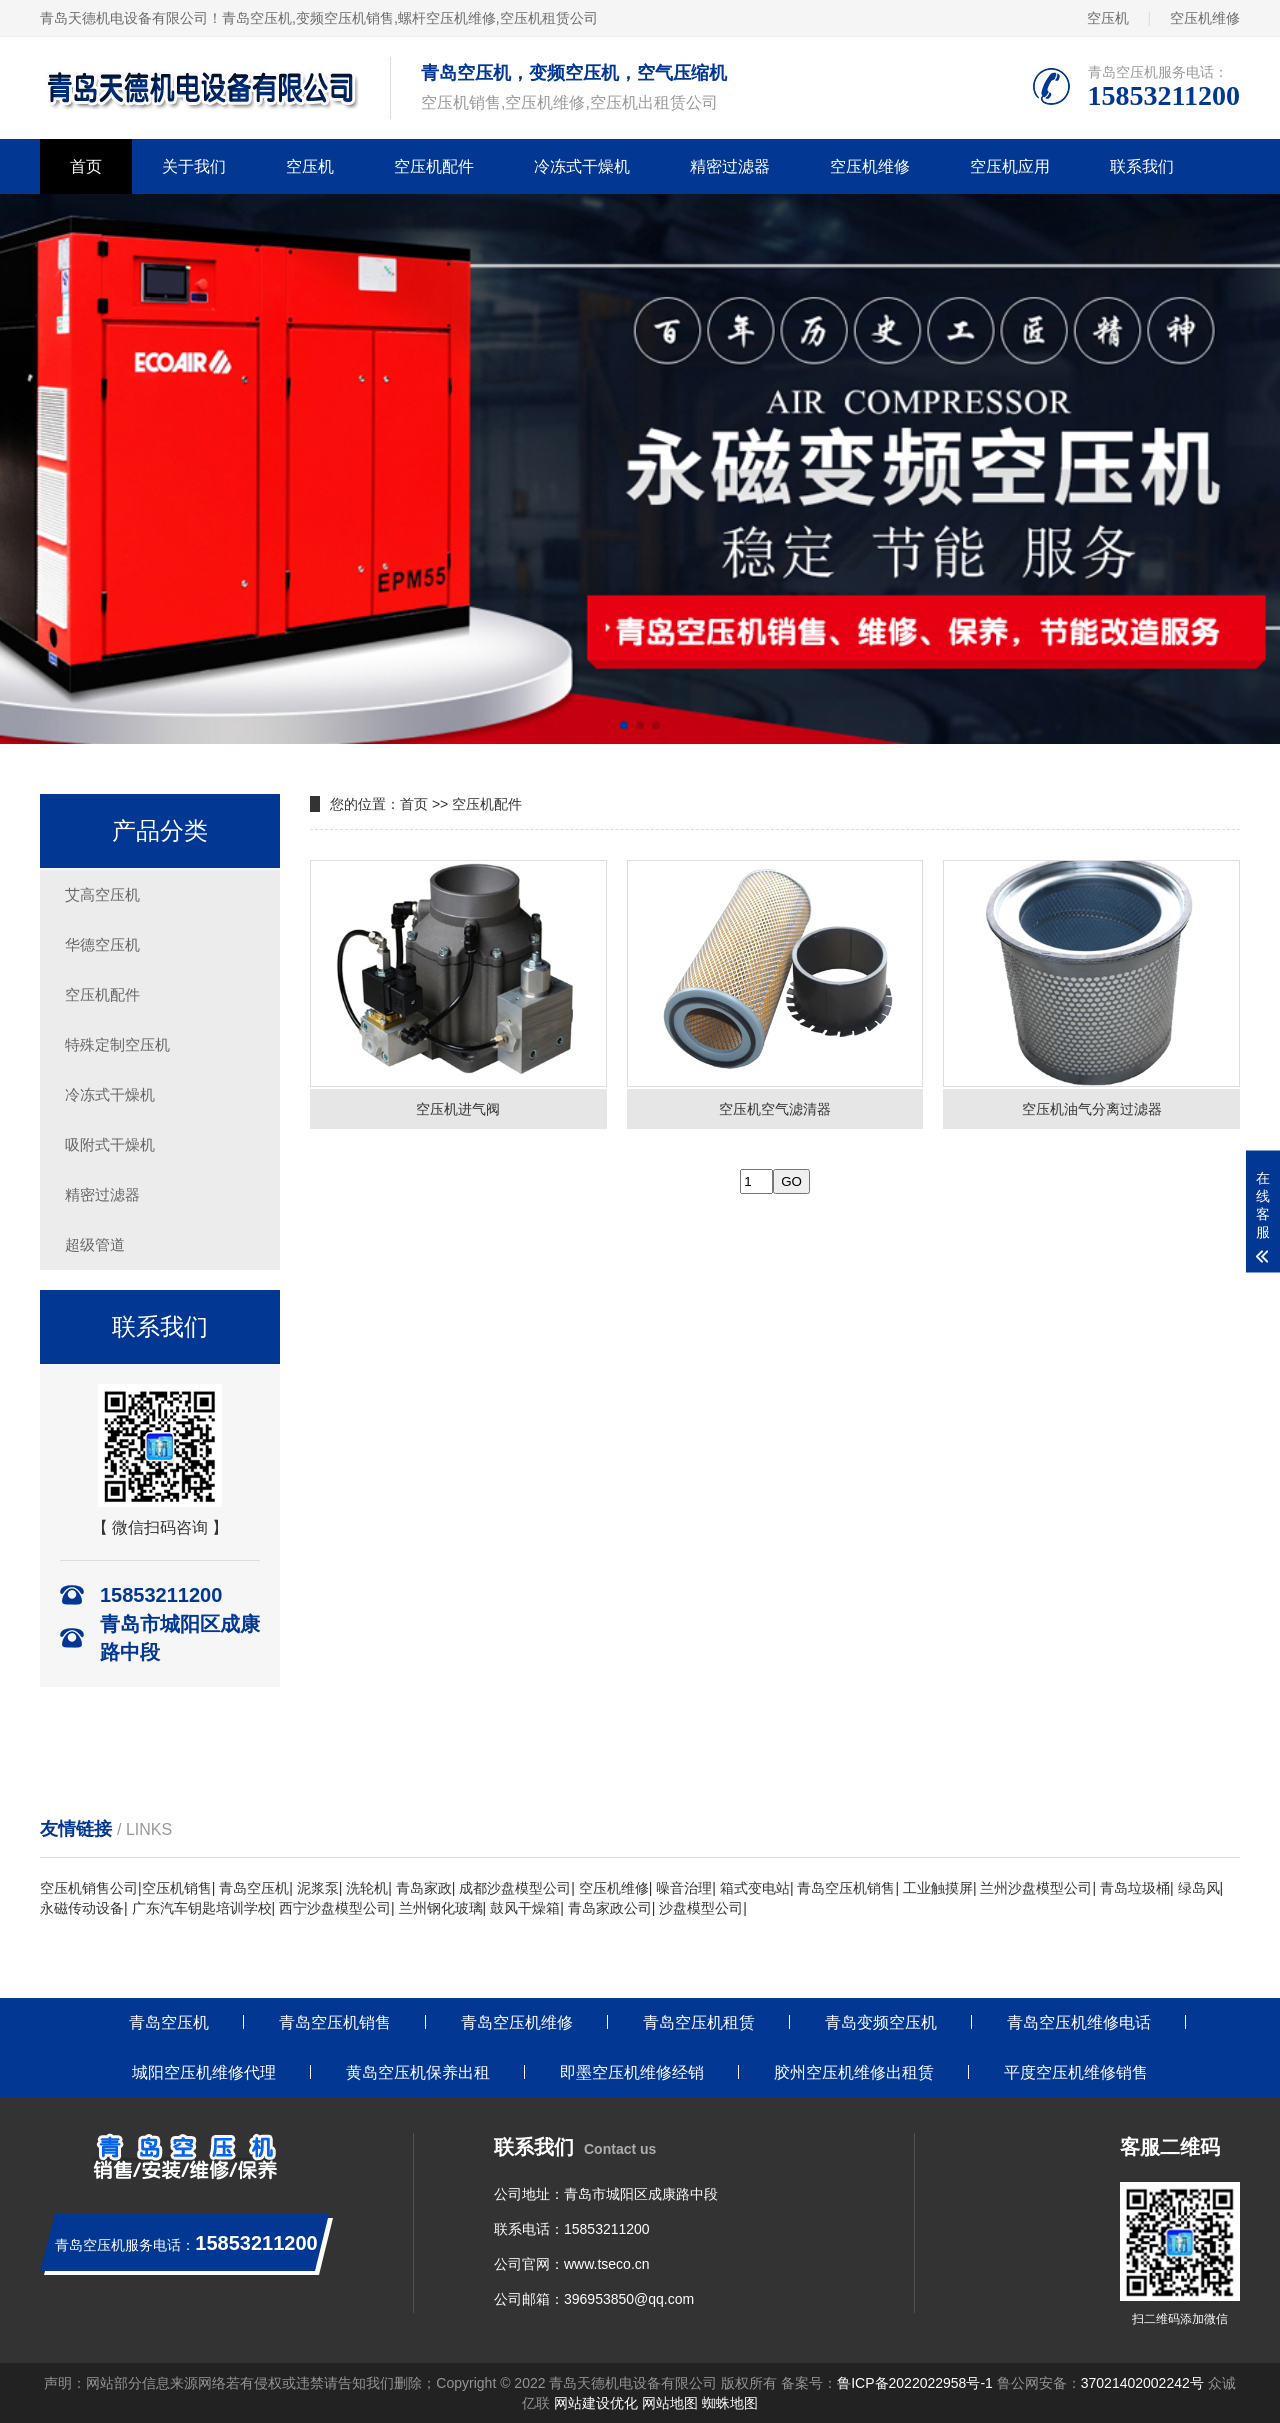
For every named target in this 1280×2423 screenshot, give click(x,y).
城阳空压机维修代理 (204, 2072)
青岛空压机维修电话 (1079, 2022)
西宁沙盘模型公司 (335, 1908)
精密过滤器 (730, 166)
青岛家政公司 (610, 1908)
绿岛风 (1199, 1888)
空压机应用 (1010, 166)
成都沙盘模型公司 (515, 1888)
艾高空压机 (102, 894)
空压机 (1108, 18)
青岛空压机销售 (846, 1888)
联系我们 (1142, 166)
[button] (624, 725)
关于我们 (194, 166)
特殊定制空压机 (117, 1044)
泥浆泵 (318, 1888)
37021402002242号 (1142, 2383)
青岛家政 (424, 1888)
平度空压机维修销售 (1076, 2072)
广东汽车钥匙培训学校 (202, 1908)
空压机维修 (1205, 18)
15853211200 (607, 2229)
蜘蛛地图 (730, 2403)
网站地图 (670, 2403)
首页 (86, 166)
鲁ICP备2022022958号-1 (915, 2383)
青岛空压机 (257, 18)
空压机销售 (177, 1888)
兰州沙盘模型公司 (1036, 1888)
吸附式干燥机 (110, 1144)
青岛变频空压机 (881, 2022)
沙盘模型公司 (701, 1908)
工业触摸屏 (938, 1888)
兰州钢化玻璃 (441, 1908)
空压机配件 (434, 166)
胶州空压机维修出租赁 (854, 2072)
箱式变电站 (755, 1888)
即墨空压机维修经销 (632, 2072)
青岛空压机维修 (517, 2022)
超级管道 (95, 1244)
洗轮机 (367, 1888)
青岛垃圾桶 (1135, 1888)
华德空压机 (102, 944)
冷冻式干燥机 (582, 166)
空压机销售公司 (89, 1888)
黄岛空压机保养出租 (418, 2072)
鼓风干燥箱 (525, 1908)
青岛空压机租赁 (699, 2022)
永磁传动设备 (82, 1908)
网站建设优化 (596, 2403)
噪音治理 (684, 1888)
